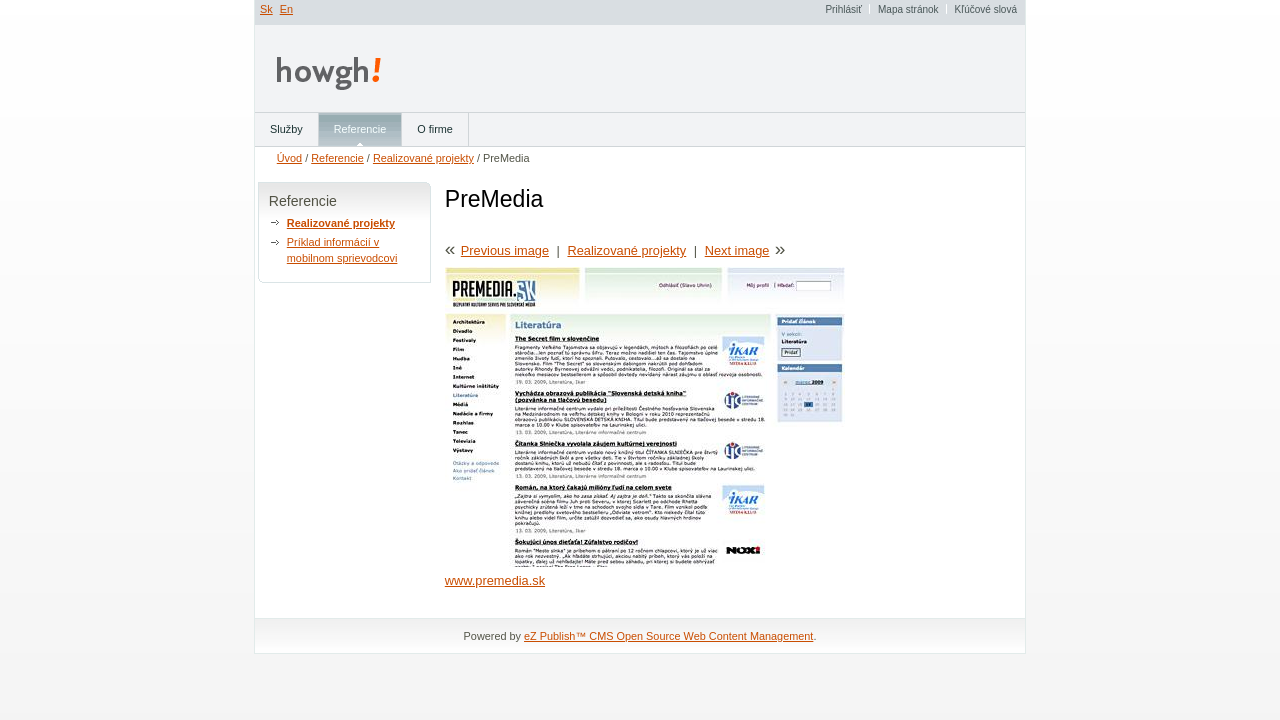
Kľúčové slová (986, 9)
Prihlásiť (843, 9)
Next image (737, 250)
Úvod (289, 158)
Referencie (337, 158)
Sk (266, 9)
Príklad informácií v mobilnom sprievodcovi (342, 250)
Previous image (505, 250)
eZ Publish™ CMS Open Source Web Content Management (668, 636)
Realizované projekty (423, 158)
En (286, 9)
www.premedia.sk (495, 580)
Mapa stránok (908, 9)
